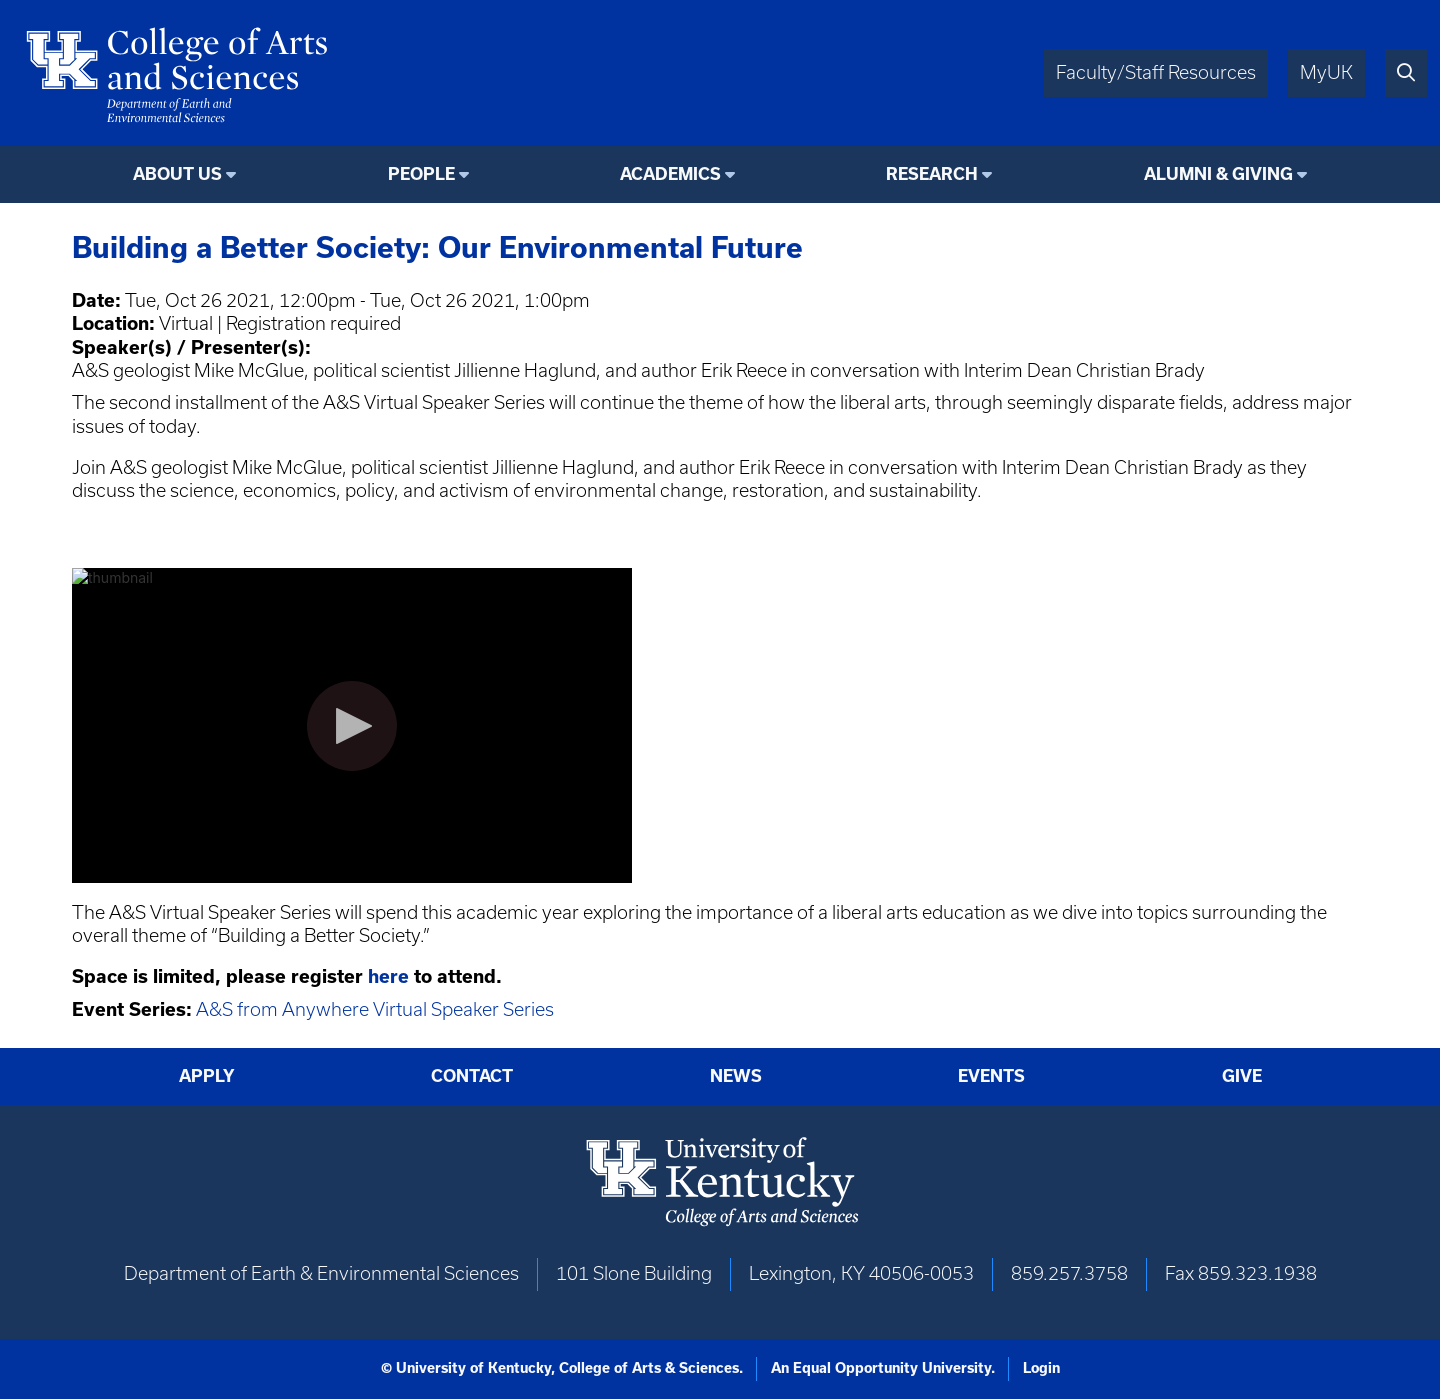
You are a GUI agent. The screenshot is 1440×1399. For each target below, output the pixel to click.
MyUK (1326, 72)
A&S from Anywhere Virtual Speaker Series (375, 1009)
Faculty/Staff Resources (1156, 72)
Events (991, 1076)
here (391, 976)
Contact (472, 1076)
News (736, 1076)
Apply (207, 1076)
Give (1242, 1076)
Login (1041, 1368)
